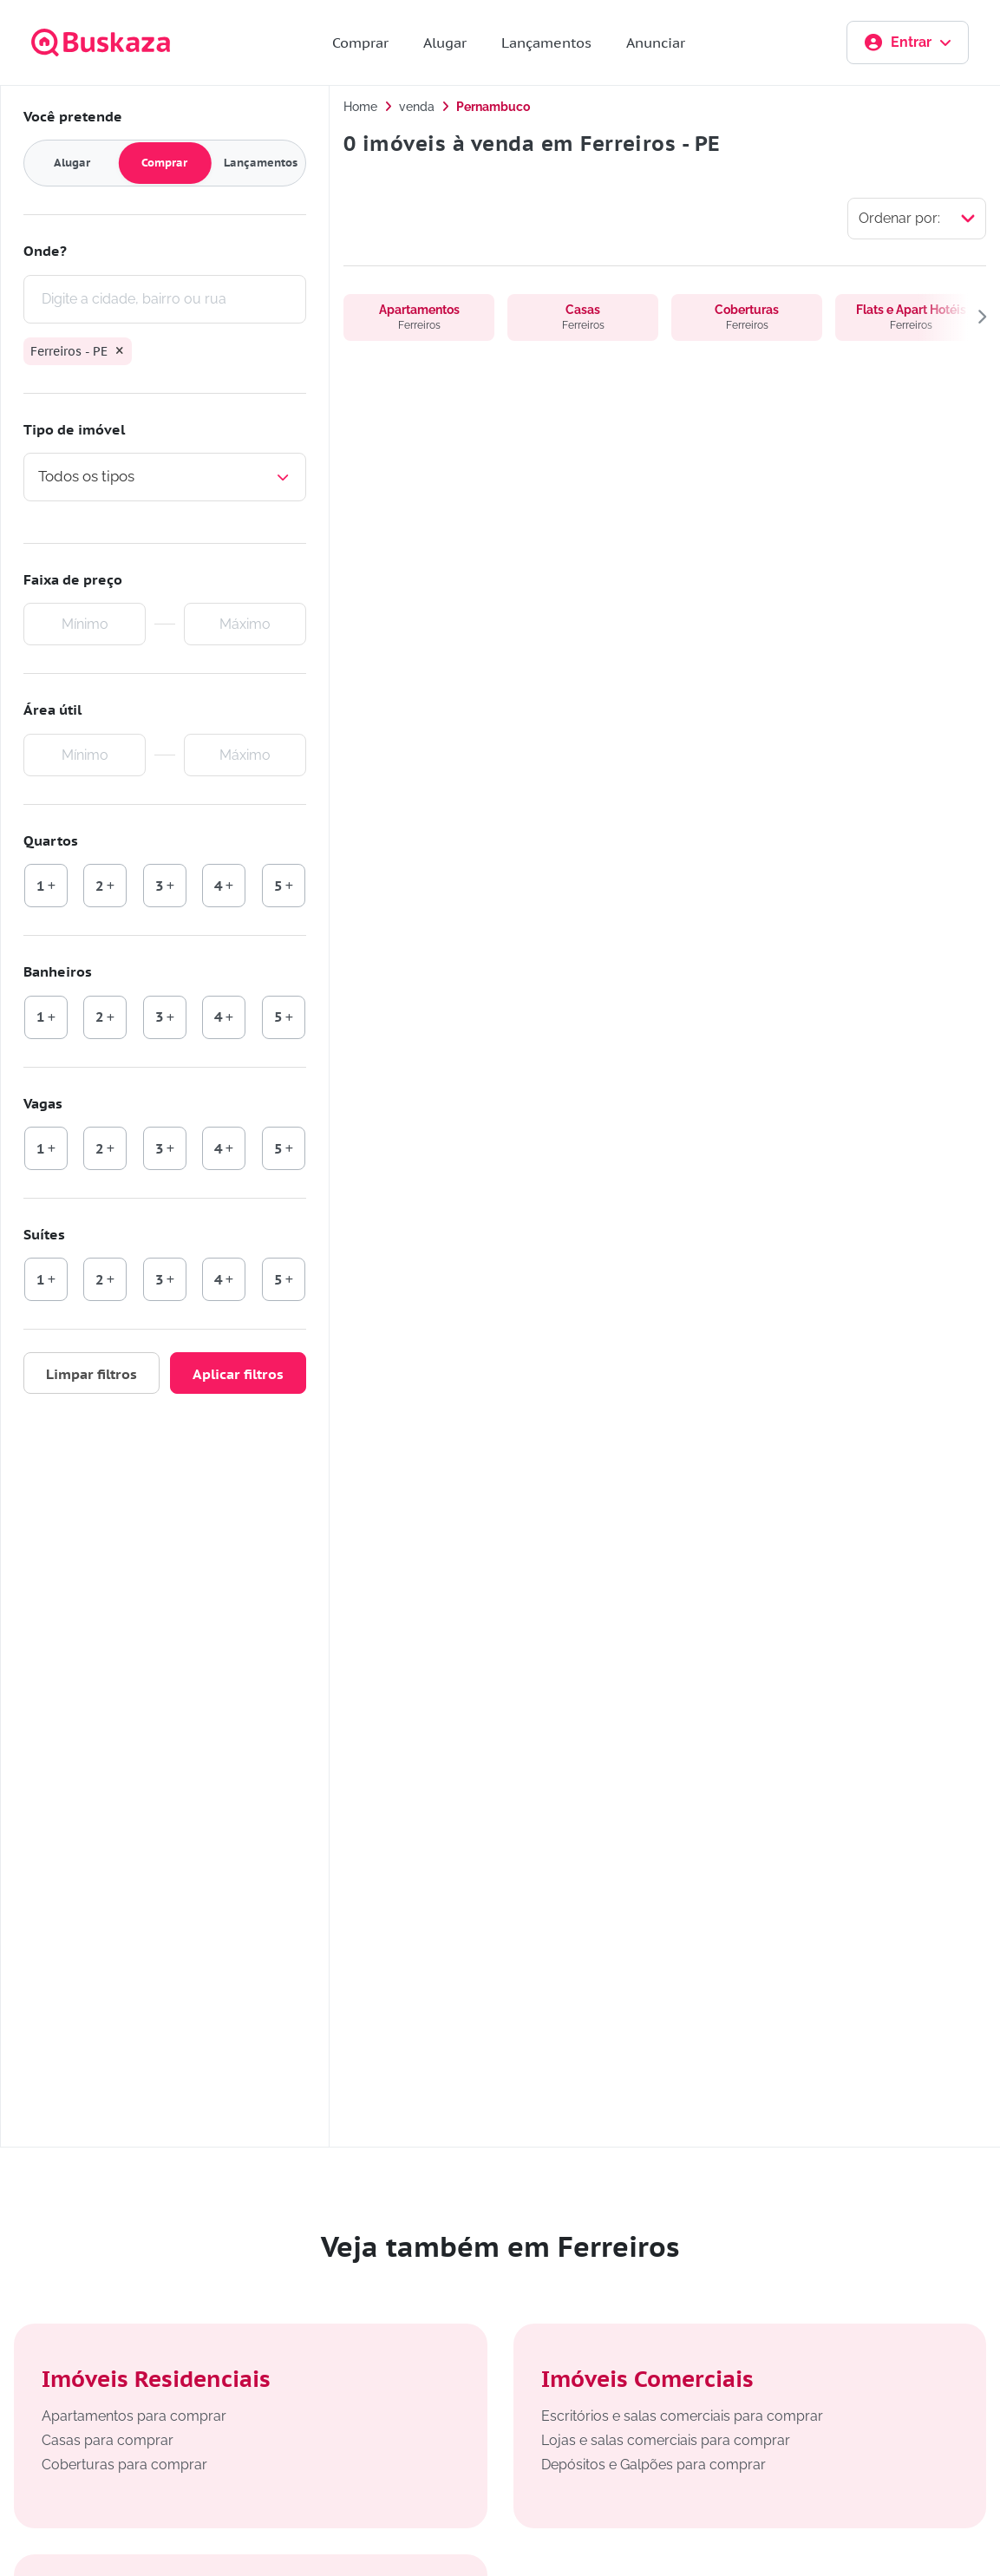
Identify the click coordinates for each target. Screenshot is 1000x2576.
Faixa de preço (72, 579)
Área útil (52, 710)
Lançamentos (546, 42)
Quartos (50, 840)
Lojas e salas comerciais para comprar (665, 2440)
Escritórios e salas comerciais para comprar (682, 2416)
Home (360, 107)
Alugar (445, 42)
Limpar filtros (91, 1374)
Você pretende (72, 116)
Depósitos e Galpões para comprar (653, 2464)
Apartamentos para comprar (134, 2416)
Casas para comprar (107, 2440)
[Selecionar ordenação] (916, 218)
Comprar (360, 42)
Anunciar (655, 42)
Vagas (42, 1103)
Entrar (908, 42)
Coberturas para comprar (124, 2464)
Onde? (45, 250)
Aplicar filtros (238, 1374)
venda (417, 107)
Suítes (44, 1234)
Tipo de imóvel (74, 429)
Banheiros (57, 971)
